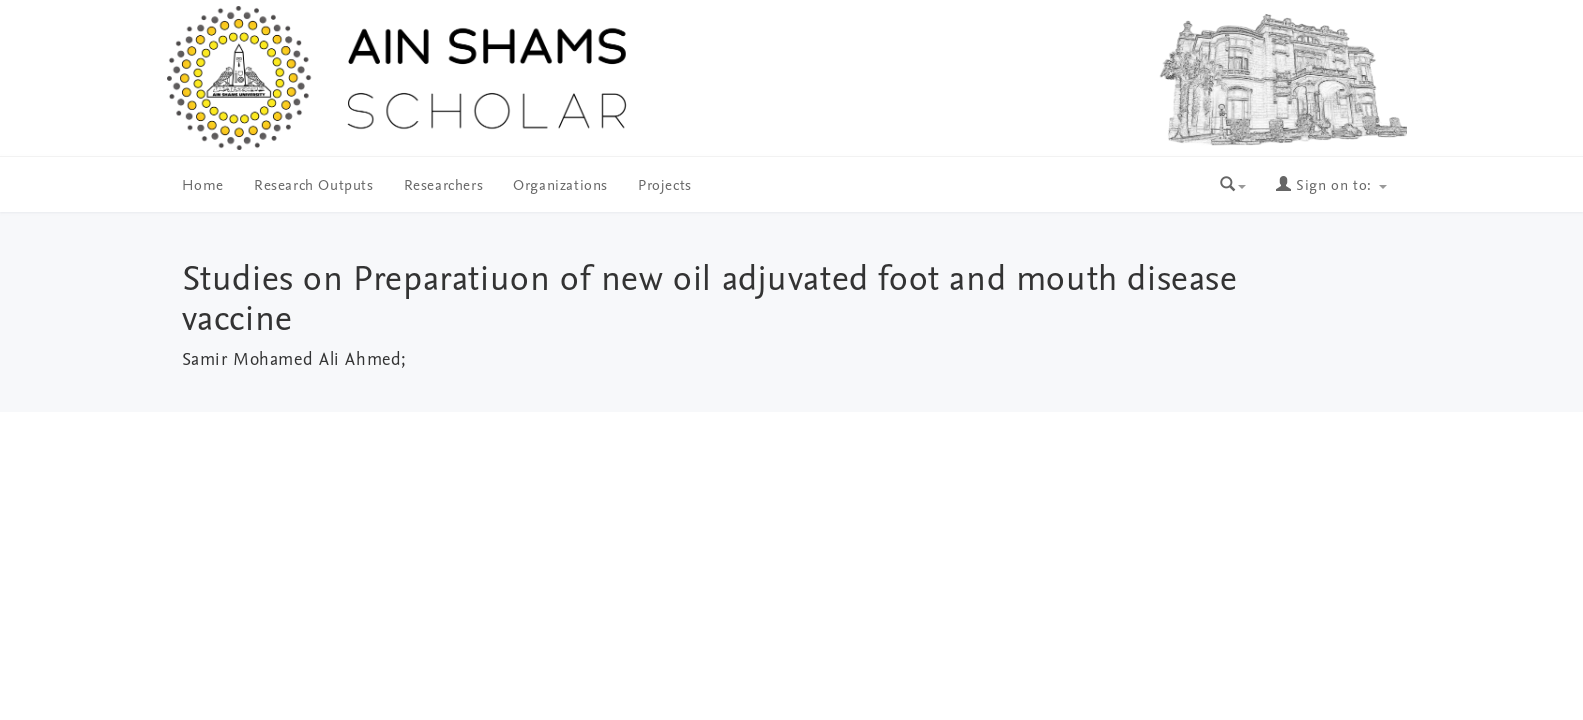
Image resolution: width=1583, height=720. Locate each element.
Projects (665, 186)
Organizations (560, 186)
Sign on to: (1331, 186)
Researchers (444, 186)
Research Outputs (314, 186)
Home (203, 186)
